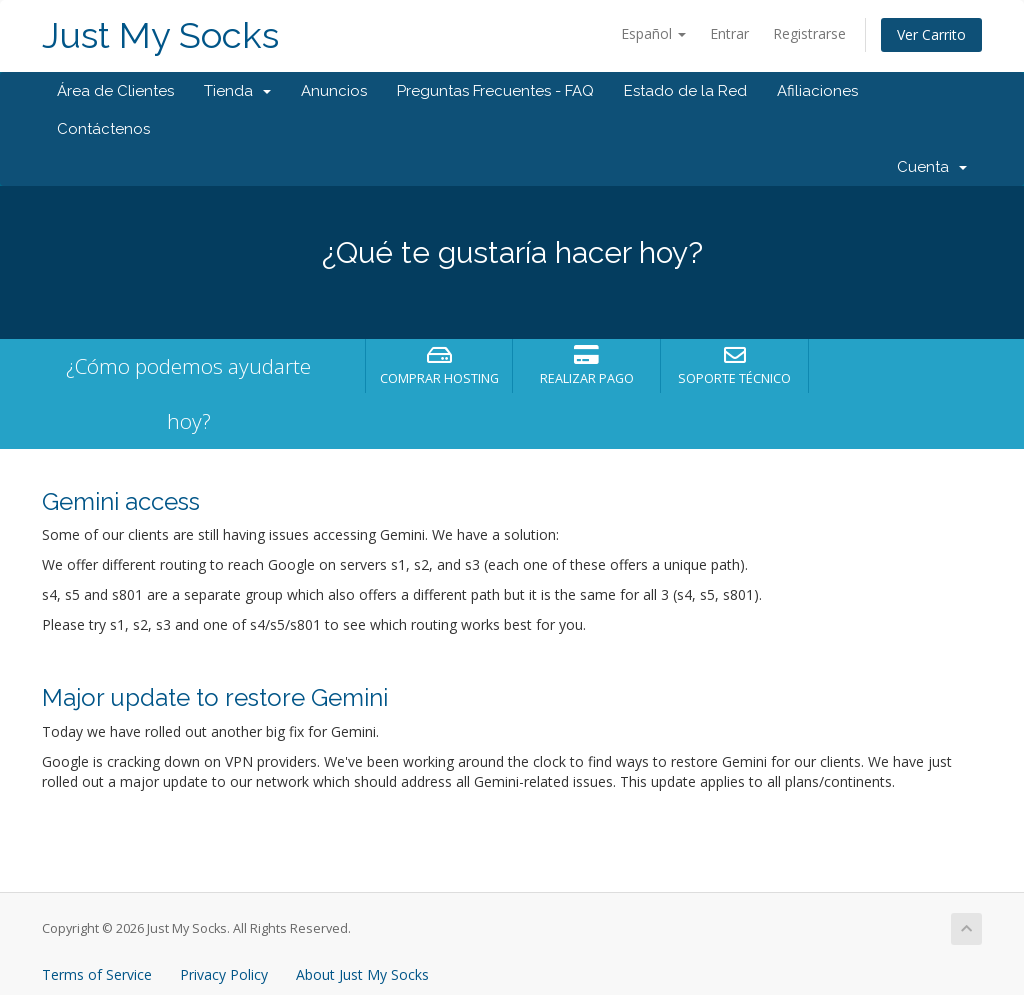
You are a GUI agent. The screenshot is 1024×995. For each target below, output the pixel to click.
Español (653, 33)
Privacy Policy (224, 974)
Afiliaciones (817, 91)
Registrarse (809, 33)
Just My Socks (160, 35)
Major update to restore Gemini (215, 697)
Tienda (237, 91)
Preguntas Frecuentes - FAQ (495, 91)
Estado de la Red (685, 91)
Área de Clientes (115, 91)
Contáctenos (103, 129)
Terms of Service (97, 974)
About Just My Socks (362, 974)
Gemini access (121, 501)
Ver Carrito (931, 34)
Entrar (729, 33)
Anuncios (334, 91)
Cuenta (932, 167)
